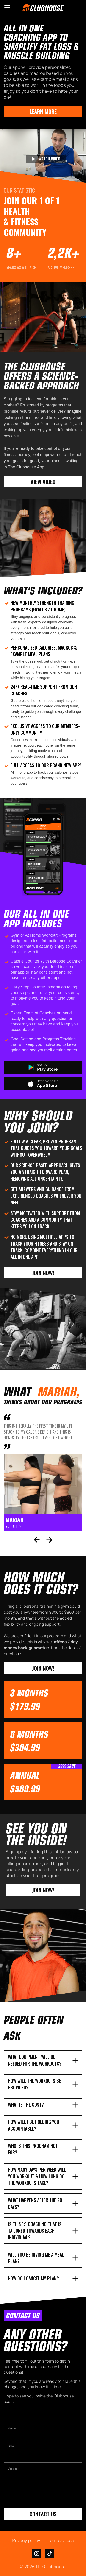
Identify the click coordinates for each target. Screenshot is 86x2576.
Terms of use (60, 2540)
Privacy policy (26, 2540)
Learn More (43, 111)
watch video (49, 159)
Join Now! (43, 1272)
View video (43, 481)
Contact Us (43, 2514)
